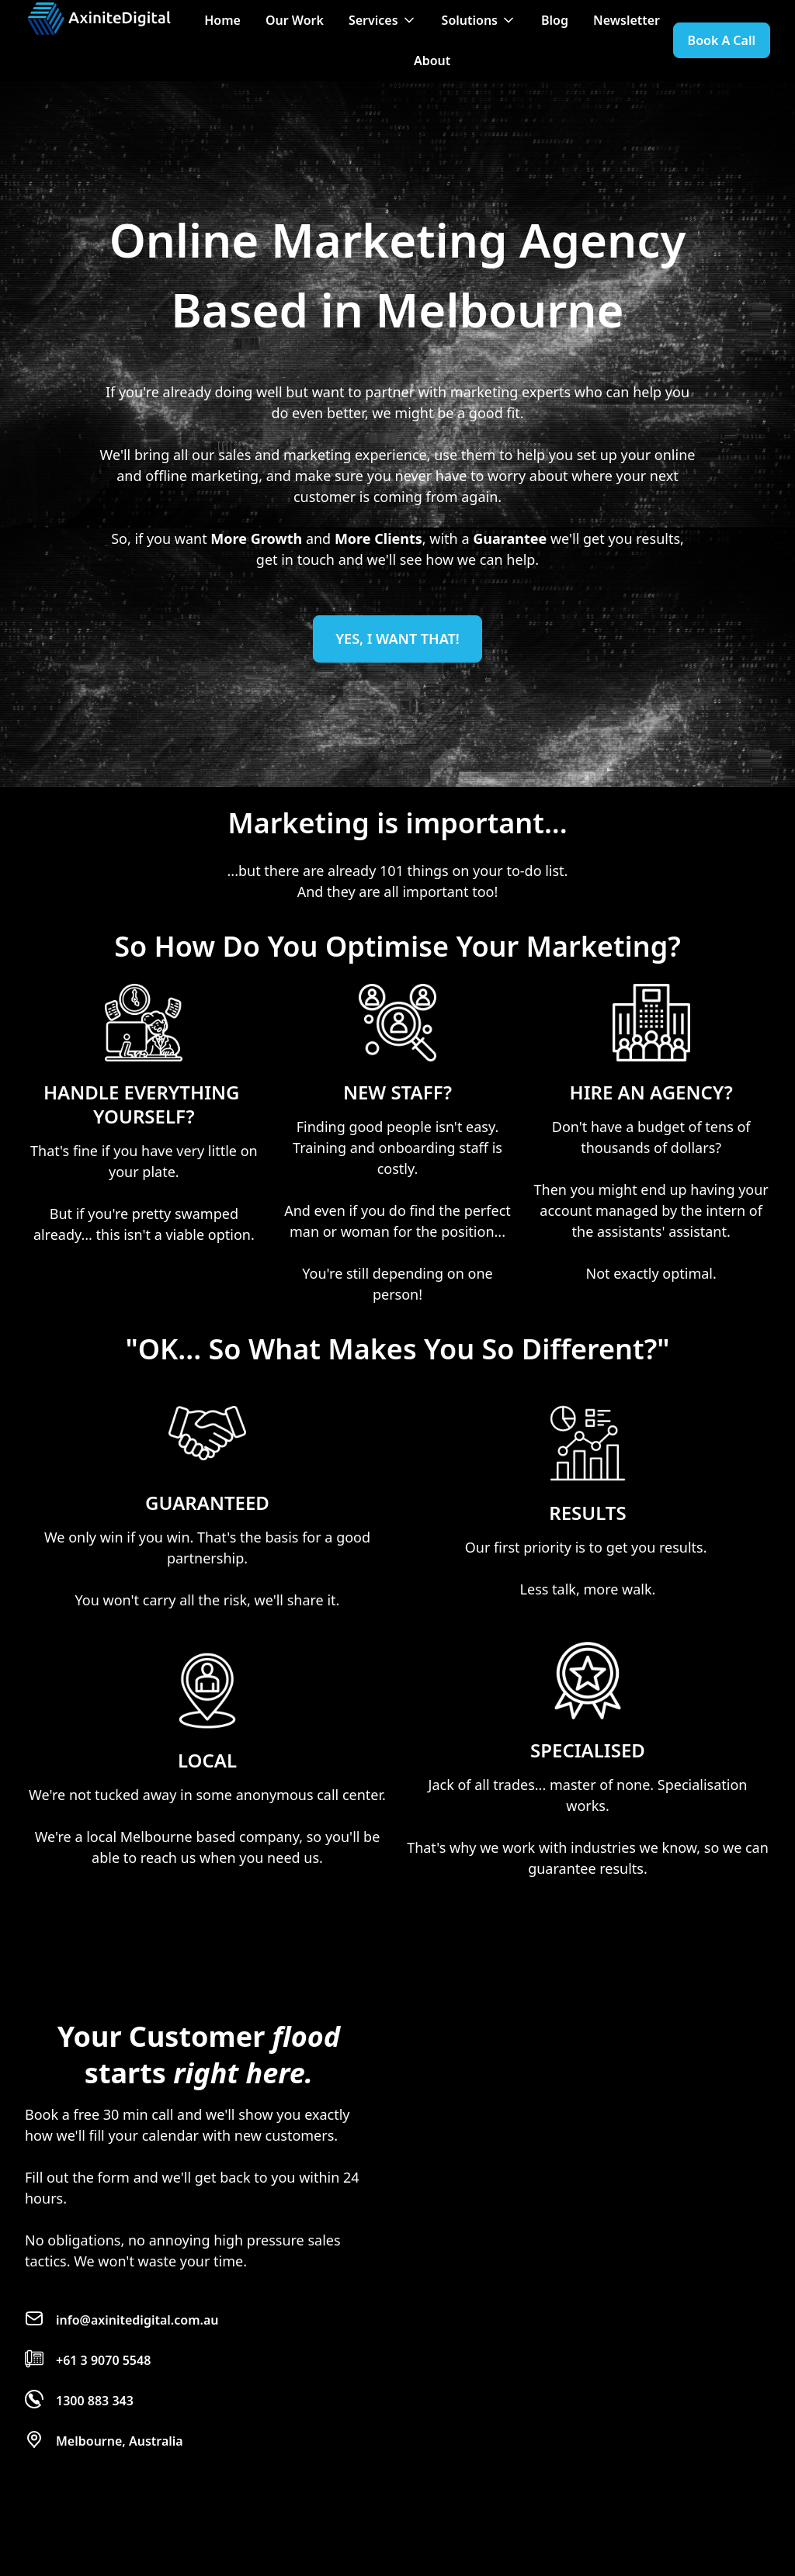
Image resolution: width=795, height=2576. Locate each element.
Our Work (295, 20)
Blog (554, 20)
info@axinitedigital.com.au (137, 2319)
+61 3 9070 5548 (103, 2360)
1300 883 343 (95, 2400)
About (432, 60)
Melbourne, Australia (119, 2441)
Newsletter (626, 20)
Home (222, 20)
